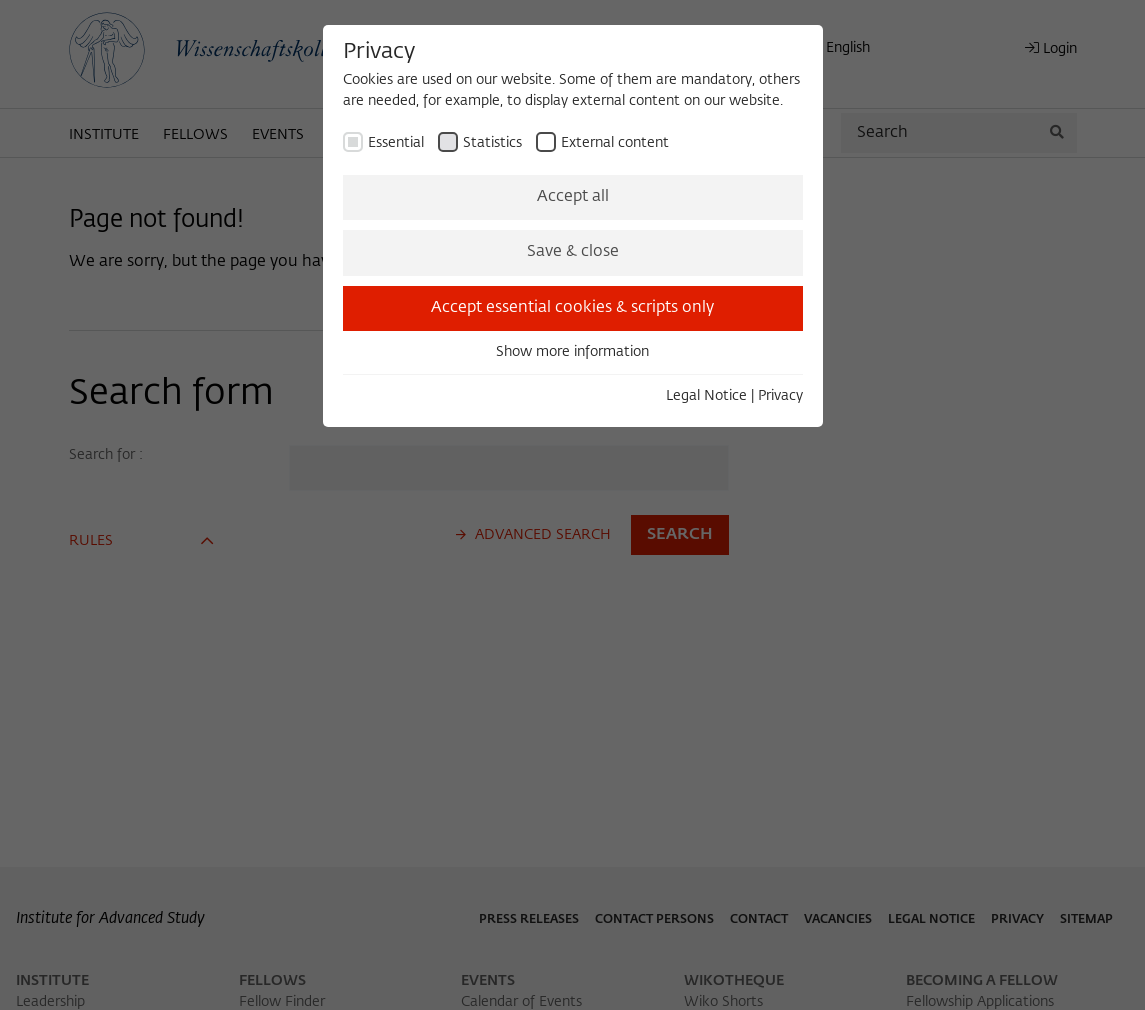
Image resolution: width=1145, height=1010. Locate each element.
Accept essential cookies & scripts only (572, 308)
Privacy (780, 396)
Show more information (572, 352)
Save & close (573, 252)
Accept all (573, 197)
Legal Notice (706, 396)
